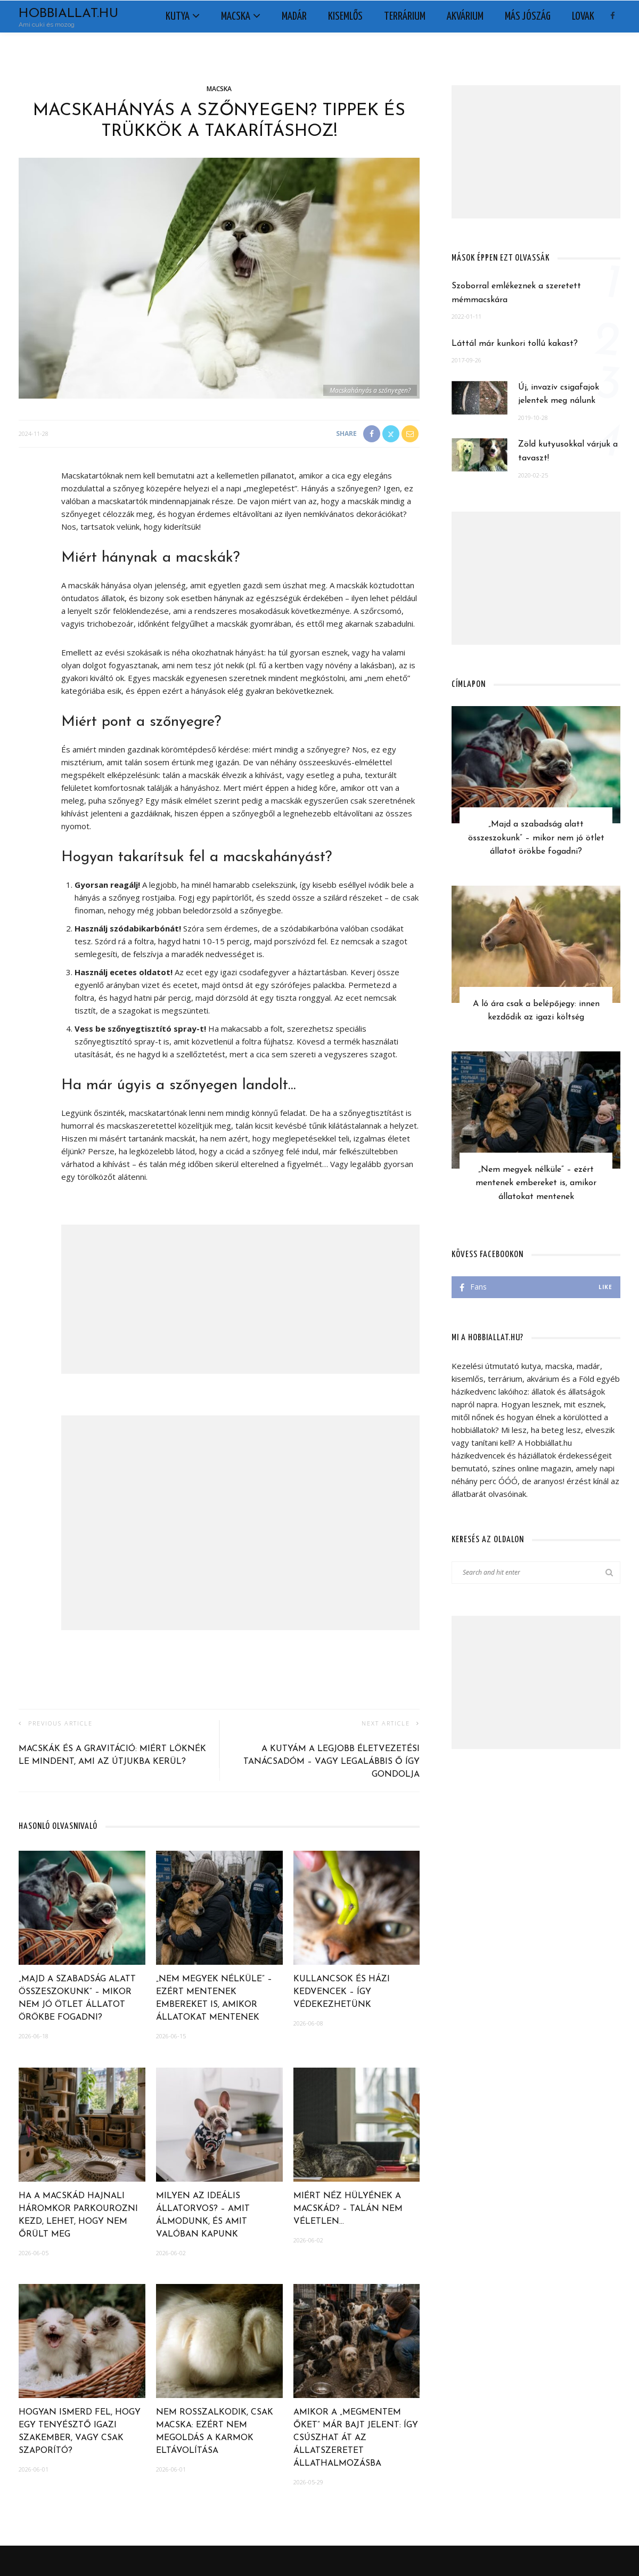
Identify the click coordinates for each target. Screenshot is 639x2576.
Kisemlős (345, 16)
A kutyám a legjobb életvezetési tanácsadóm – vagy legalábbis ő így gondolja (331, 1762)
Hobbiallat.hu (68, 13)
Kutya (178, 16)
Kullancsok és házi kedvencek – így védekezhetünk (341, 1992)
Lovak (583, 16)
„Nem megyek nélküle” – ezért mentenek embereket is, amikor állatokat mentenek (536, 1183)
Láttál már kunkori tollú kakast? (515, 343)
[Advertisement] (240, 1299)
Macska (235, 16)
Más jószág (528, 16)
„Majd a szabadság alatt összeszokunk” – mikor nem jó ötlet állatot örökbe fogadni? (536, 838)
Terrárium (404, 16)
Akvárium (465, 16)
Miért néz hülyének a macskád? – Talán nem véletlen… (348, 2209)
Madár (294, 16)
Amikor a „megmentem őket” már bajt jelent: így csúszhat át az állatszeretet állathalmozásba (355, 2438)
